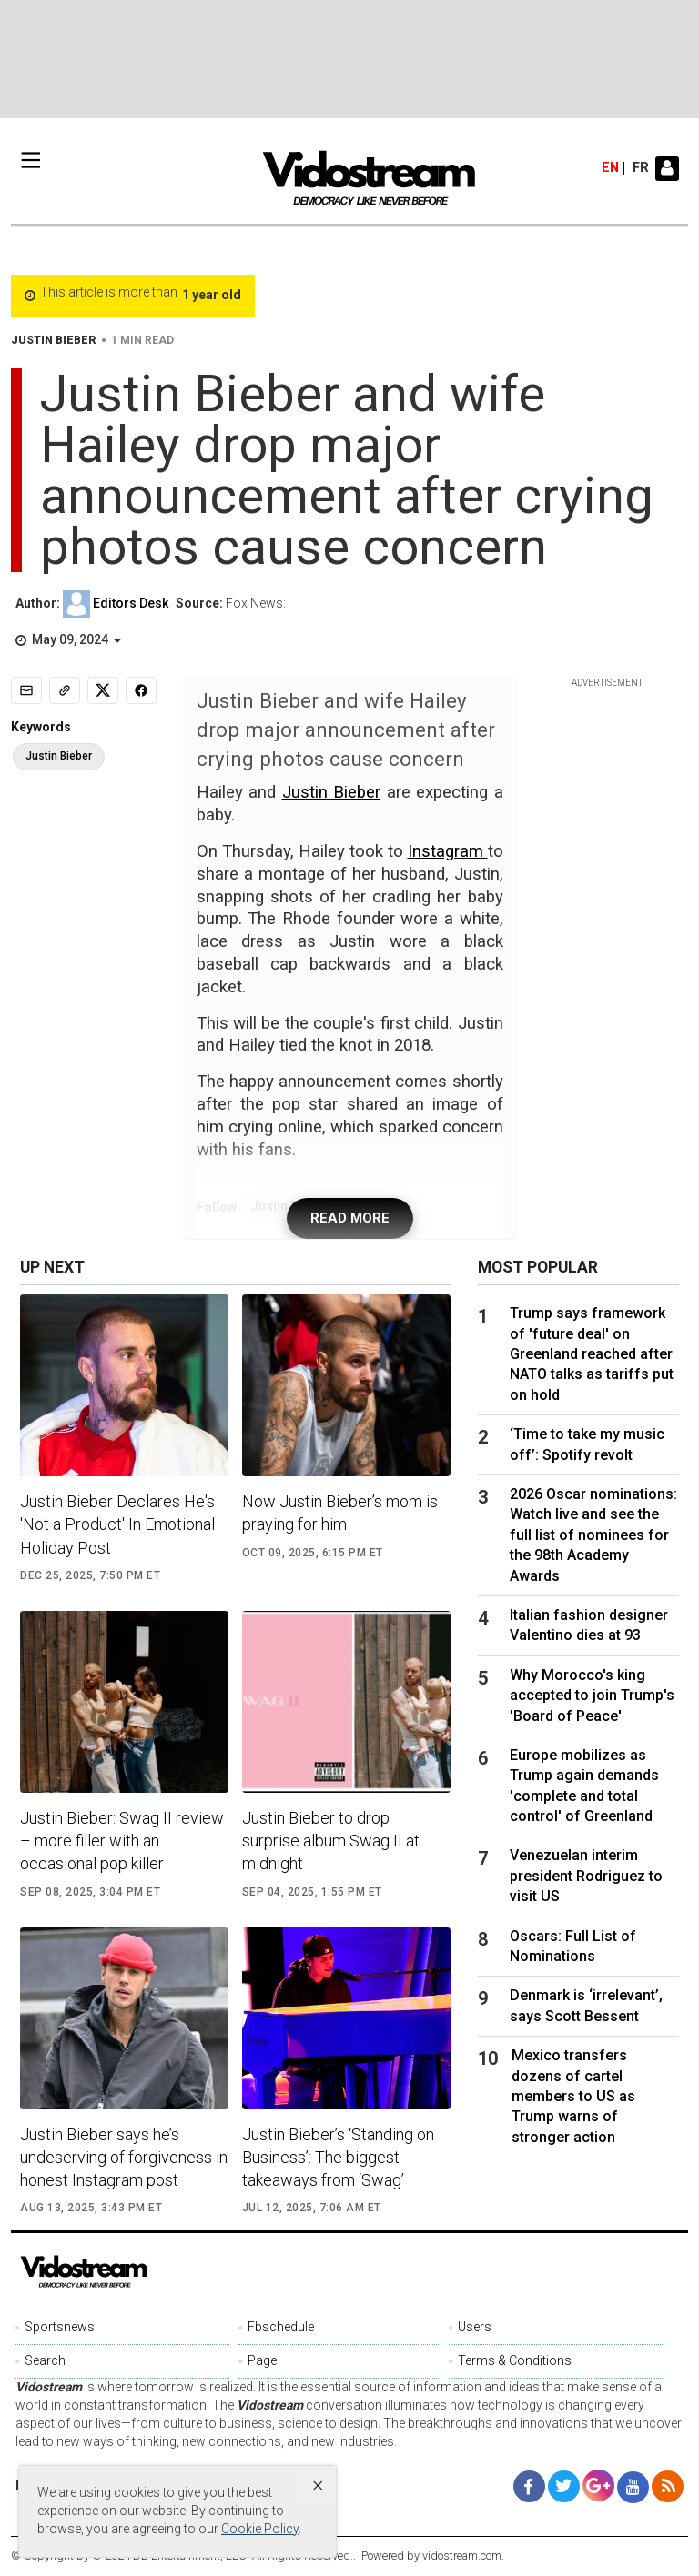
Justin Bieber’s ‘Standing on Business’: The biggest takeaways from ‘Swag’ (338, 2157)
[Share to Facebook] (141, 690)
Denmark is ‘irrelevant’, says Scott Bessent (586, 2005)
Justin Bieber (331, 792)
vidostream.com (461, 2555)
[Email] (26, 690)
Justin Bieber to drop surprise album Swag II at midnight (331, 1840)
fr (641, 168)
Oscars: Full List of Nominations (573, 1946)
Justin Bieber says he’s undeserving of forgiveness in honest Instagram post (124, 2157)
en (610, 168)
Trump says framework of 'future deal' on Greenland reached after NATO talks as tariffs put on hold (592, 1354)
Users (474, 2326)
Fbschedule (281, 2326)
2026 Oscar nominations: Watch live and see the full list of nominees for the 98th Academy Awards (593, 1535)
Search (45, 2360)
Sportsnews (60, 2326)
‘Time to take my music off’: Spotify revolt (587, 1444)
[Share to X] (102, 690)
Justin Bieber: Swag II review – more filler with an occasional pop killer (122, 1840)
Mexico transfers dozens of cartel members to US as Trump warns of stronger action (573, 2096)
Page (262, 2360)
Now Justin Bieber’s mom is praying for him (340, 1513)
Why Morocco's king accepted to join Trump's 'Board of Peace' (592, 1695)
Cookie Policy (260, 2528)
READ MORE (350, 1218)
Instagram (448, 851)
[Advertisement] (349, 59)
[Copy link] (64, 690)
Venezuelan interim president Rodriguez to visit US (586, 1875)
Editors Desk (130, 603)
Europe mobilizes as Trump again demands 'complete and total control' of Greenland (584, 1785)
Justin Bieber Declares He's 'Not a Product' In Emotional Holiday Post (117, 1524)
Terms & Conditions (515, 2360)
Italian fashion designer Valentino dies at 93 (589, 1625)
